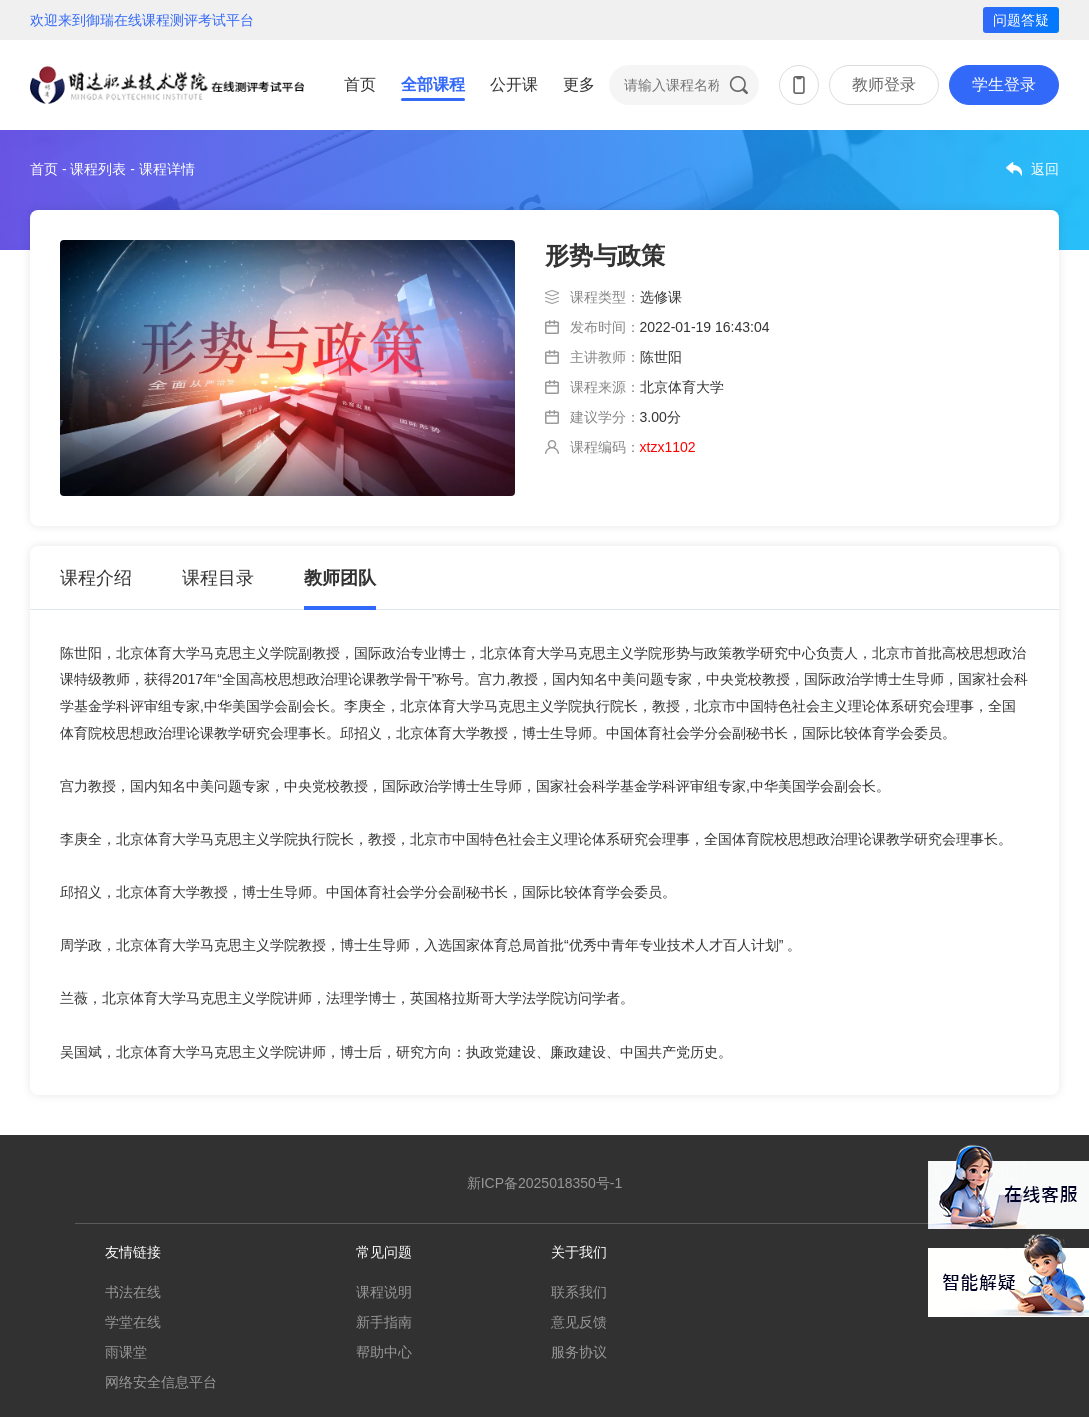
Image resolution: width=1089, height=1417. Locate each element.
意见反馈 (579, 1322)
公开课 (514, 84)
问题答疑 (1021, 20)
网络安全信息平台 (161, 1382)
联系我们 (579, 1292)
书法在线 (133, 1292)
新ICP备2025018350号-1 (545, 1183)
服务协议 (579, 1352)
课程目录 (218, 578)
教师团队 (340, 578)
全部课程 (433, 84)
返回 (1045, 169)
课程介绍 (96, 578)
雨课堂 (126, 1352)
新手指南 (384, 1322)
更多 (579, 84)
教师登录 (884, 84)
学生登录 (1004, 84)
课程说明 (384, 1292)
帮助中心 (384, 1352)
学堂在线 (133, 1322)
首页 (360, 84)
